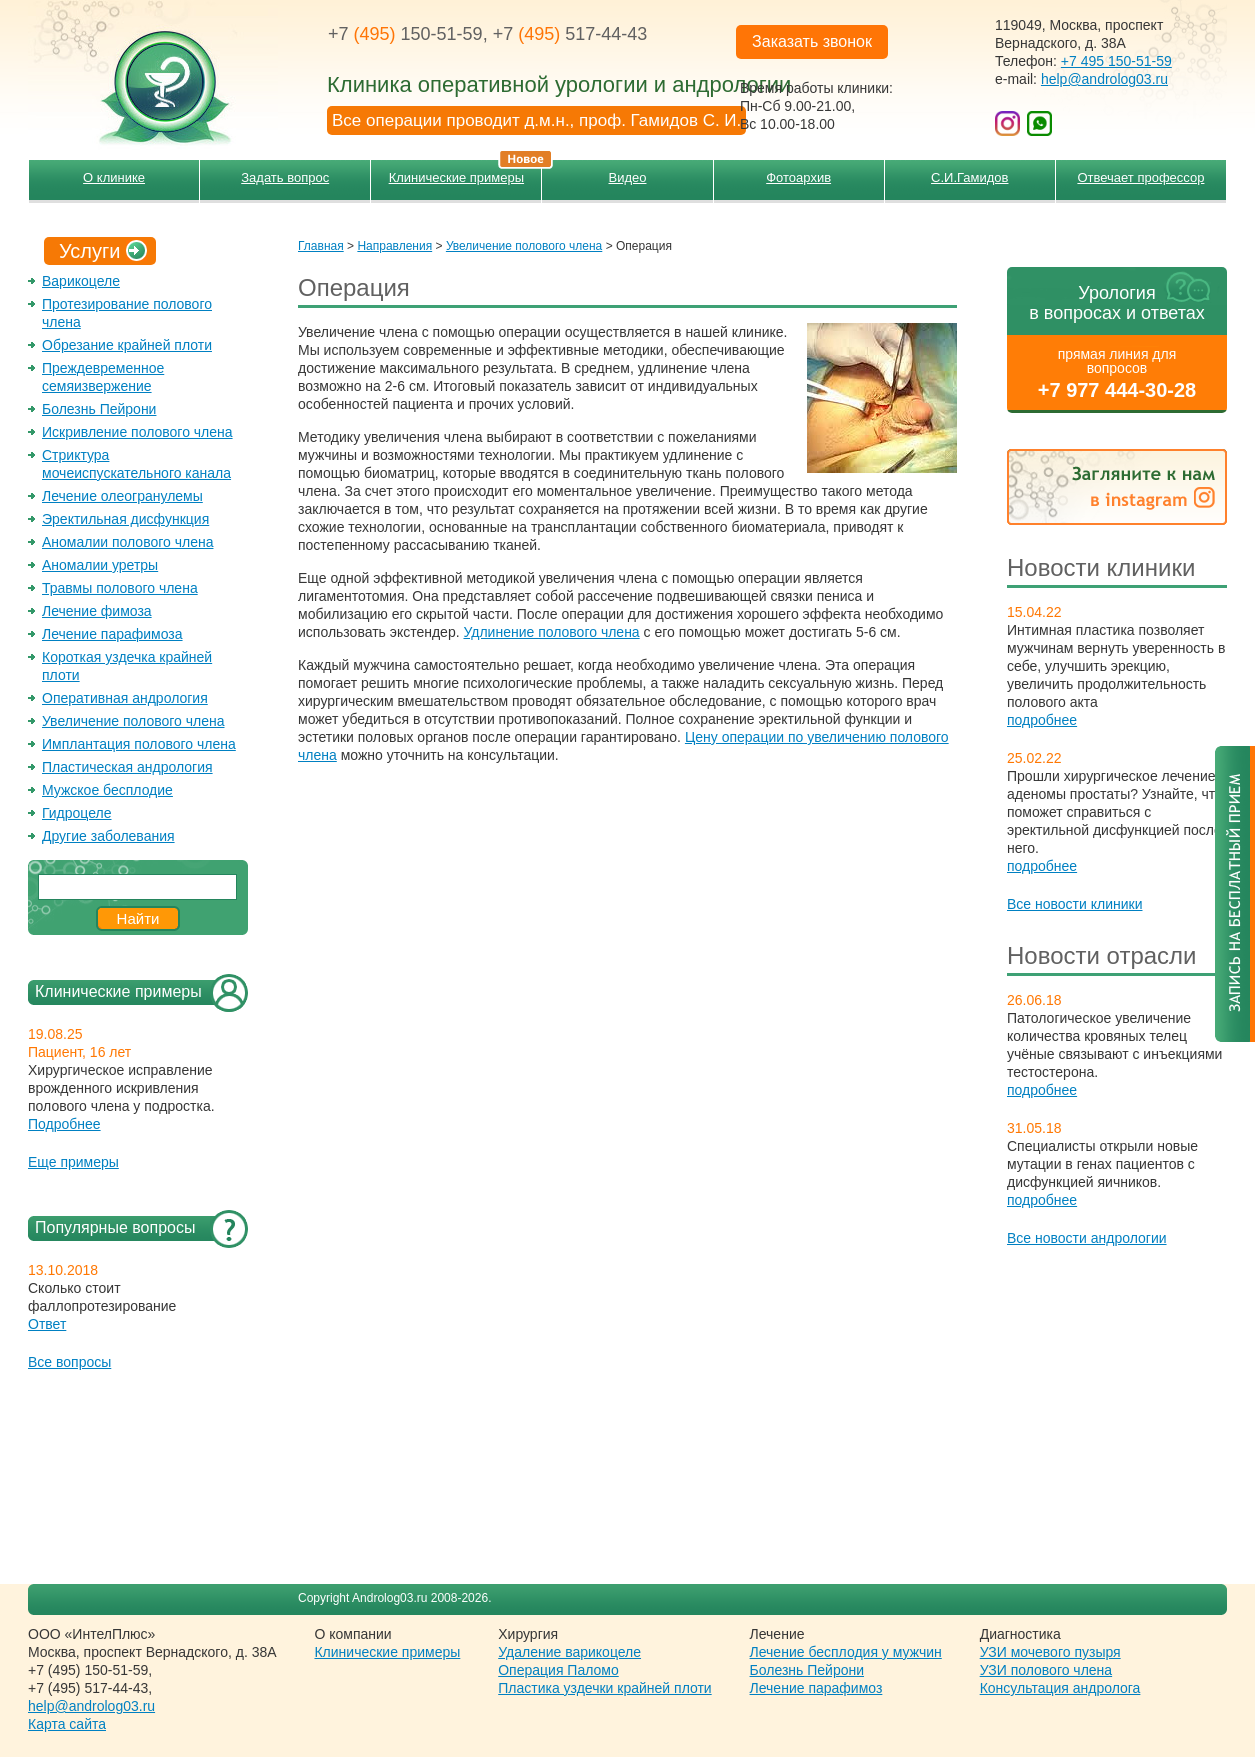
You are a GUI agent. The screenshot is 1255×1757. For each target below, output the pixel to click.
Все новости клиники (1075, 904)
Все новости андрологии (1087, 1238)
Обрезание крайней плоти (127, 345)
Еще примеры (73, 1162)
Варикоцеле (81, 281)
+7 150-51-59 (405, 34)
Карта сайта (67, 1724)
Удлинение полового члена (551, 632)
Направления (394, 246)
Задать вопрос (285, 177)
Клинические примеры (465, 172)
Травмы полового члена (120, 588)
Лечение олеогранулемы (122, 496)
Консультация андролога (1060, 1688)
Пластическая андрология (127, 767)
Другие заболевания (108, 836)
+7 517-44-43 (570, 34)
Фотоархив (798, 177)
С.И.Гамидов (969, 177)
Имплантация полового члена (139, 744)
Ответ (47, 1324)
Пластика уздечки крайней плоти (604, 1688)
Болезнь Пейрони (99, 409)
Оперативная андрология (125, 698)
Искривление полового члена (137, 432)
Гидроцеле (77, 813)
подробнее (1042, 720)
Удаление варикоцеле (569, 1652)
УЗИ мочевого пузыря (1050, 1652)
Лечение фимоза (97, 611)
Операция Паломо (558, 1670)
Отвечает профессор (1140, 177)
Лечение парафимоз (816, 1688)
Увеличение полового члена (133, 721)
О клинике (114, 177)
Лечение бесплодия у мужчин (846, 1652)
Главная (321, 246)
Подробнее (64, 1124)
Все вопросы (69, 1362)
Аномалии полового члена (127, 542)
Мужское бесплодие (107, 790)
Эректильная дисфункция (125, 519)
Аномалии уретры (100, 565)
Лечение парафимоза (112, 634)
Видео (628, 177)
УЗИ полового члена (1046, 1670)
